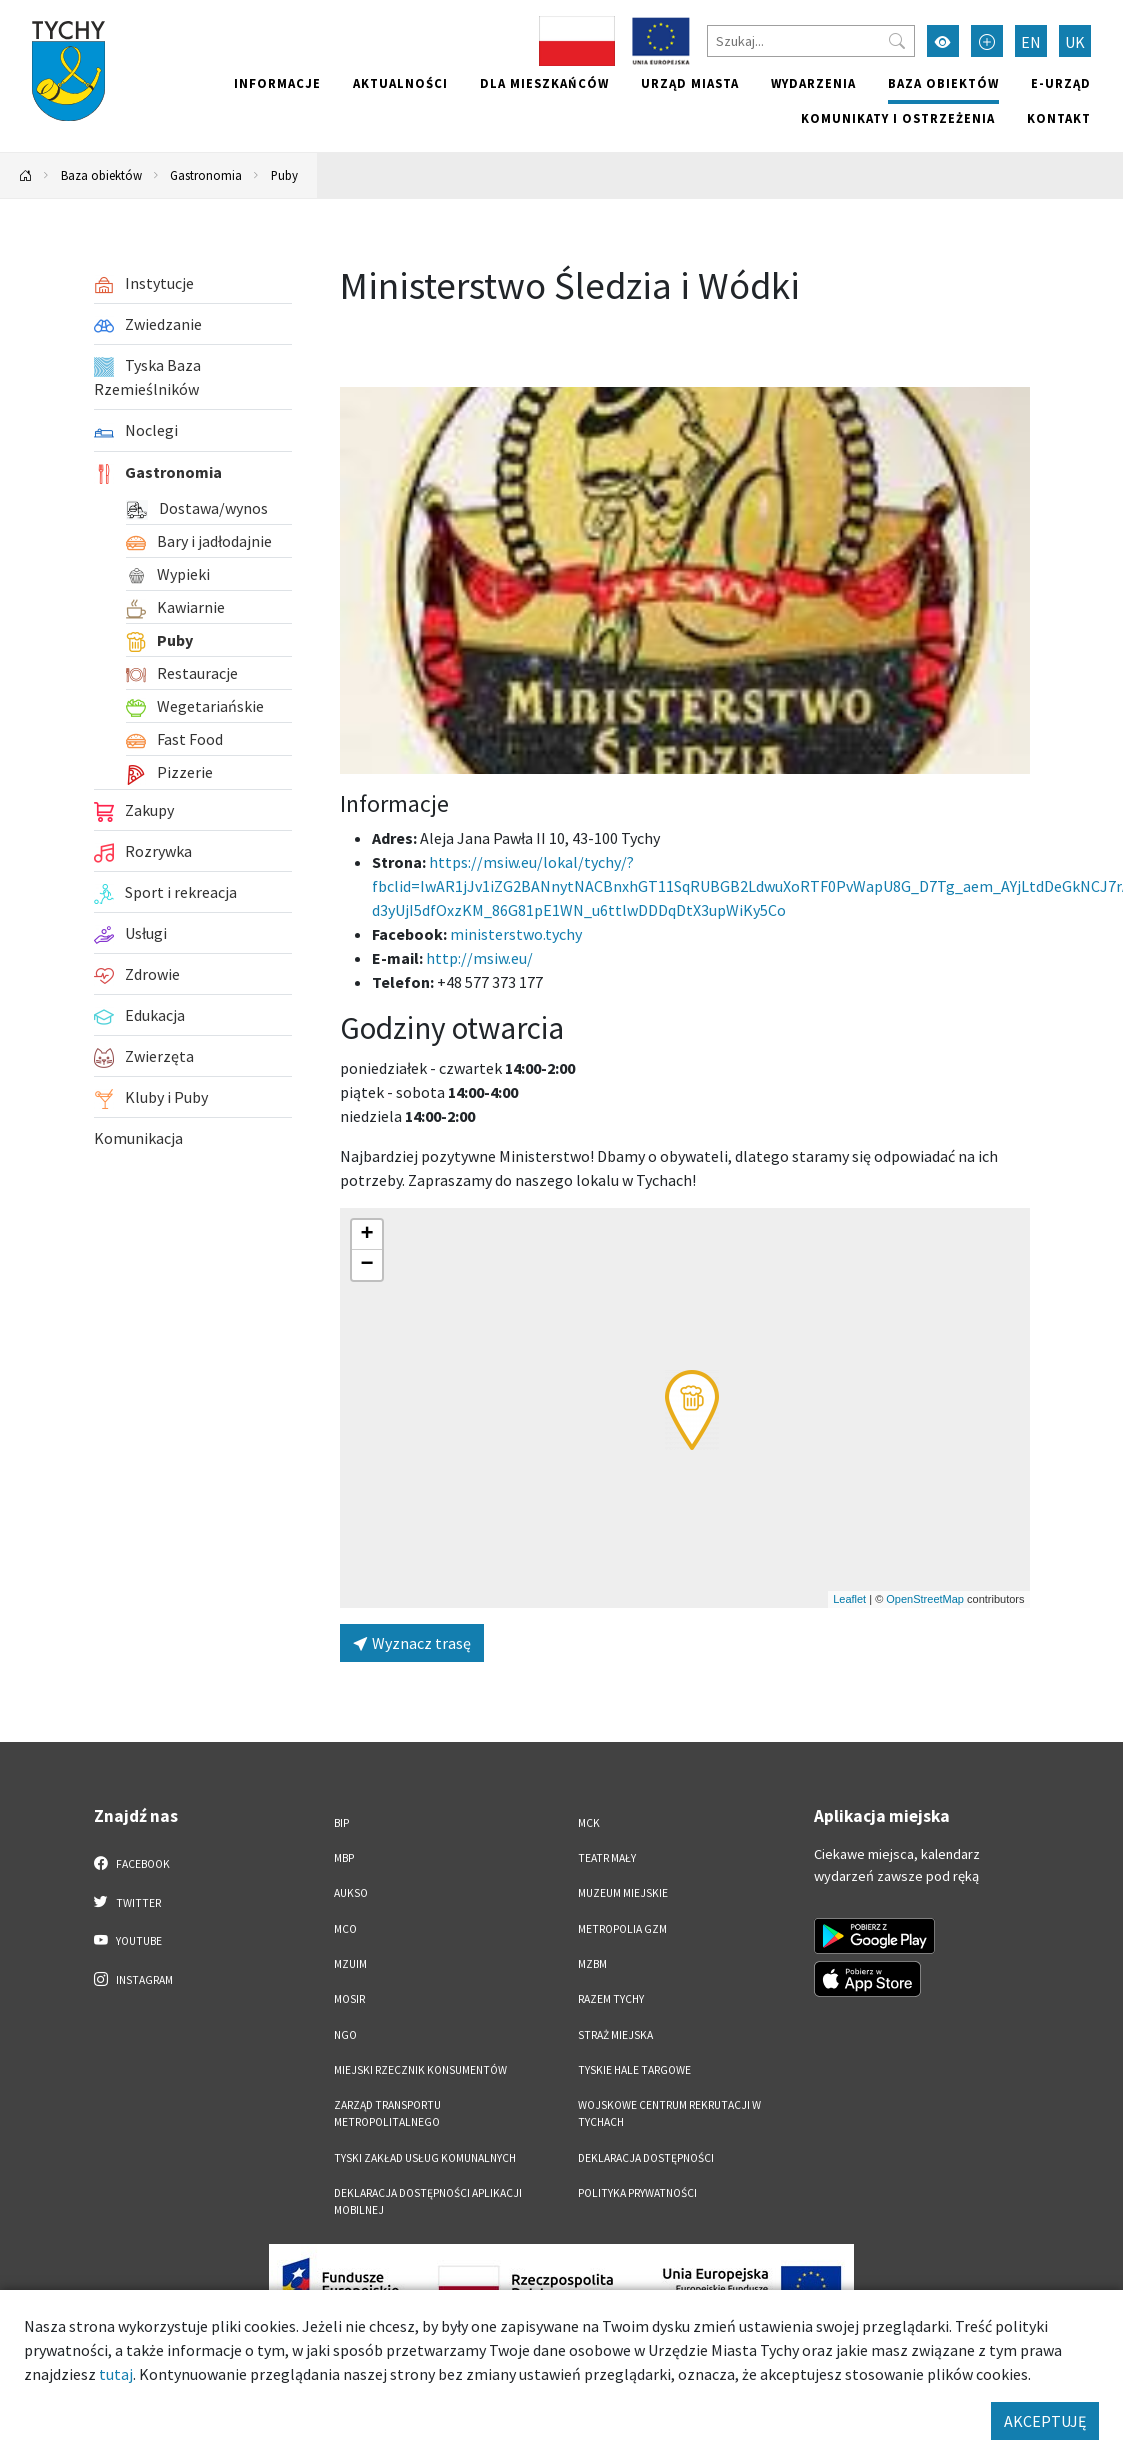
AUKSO (351, 1893)
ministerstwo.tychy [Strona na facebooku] (516, 934)
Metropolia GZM (622, 1929)
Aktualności (400, 83)
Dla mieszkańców (544, 83)
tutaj (116, 2374)
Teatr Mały (607, 1858)
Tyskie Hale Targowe (634, 2070)
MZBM (592, 1964)
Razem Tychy (611, 1999)
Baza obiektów (943, 83)
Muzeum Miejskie (623, 1893)
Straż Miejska (615, 2035)
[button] (692, 1410)
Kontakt (1059, 118)
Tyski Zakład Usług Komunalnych (425, 2158)
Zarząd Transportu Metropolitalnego (387, 2113)
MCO (345, 1929)
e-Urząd (1061, 83)
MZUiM (350, 1964)
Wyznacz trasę (412, 1643)
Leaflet (849, 1599)
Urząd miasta (690, 83)
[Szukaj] (811, 41)
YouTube (128, 1940)
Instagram (134, 1979)
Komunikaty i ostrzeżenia (898, 118)
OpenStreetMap (925, 1599)
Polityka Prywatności (637, 2193)
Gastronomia (206, 175)
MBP (344, 1858)
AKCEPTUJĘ (1045, 2421)
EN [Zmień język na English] (1031, 42)
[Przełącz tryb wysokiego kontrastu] (943, 41)
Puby (284, 175)
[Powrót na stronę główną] (26, 175)
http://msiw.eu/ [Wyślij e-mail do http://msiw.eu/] (479, 958)
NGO (345, 2035)
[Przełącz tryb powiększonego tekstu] (987, 41)
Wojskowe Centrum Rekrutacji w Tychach (669, 2113)
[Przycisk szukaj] (897, 41)
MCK (589, 1823)
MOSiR (349, 1999)
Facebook (132, 1863)
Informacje (277, 83)
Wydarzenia (813, 83)
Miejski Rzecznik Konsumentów (420, 2070)
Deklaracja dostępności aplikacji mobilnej (428, 2201)
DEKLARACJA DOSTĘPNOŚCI (646, 2158)
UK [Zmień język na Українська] (1075, 42)
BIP (341, 1823)
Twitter (128, 1902)
